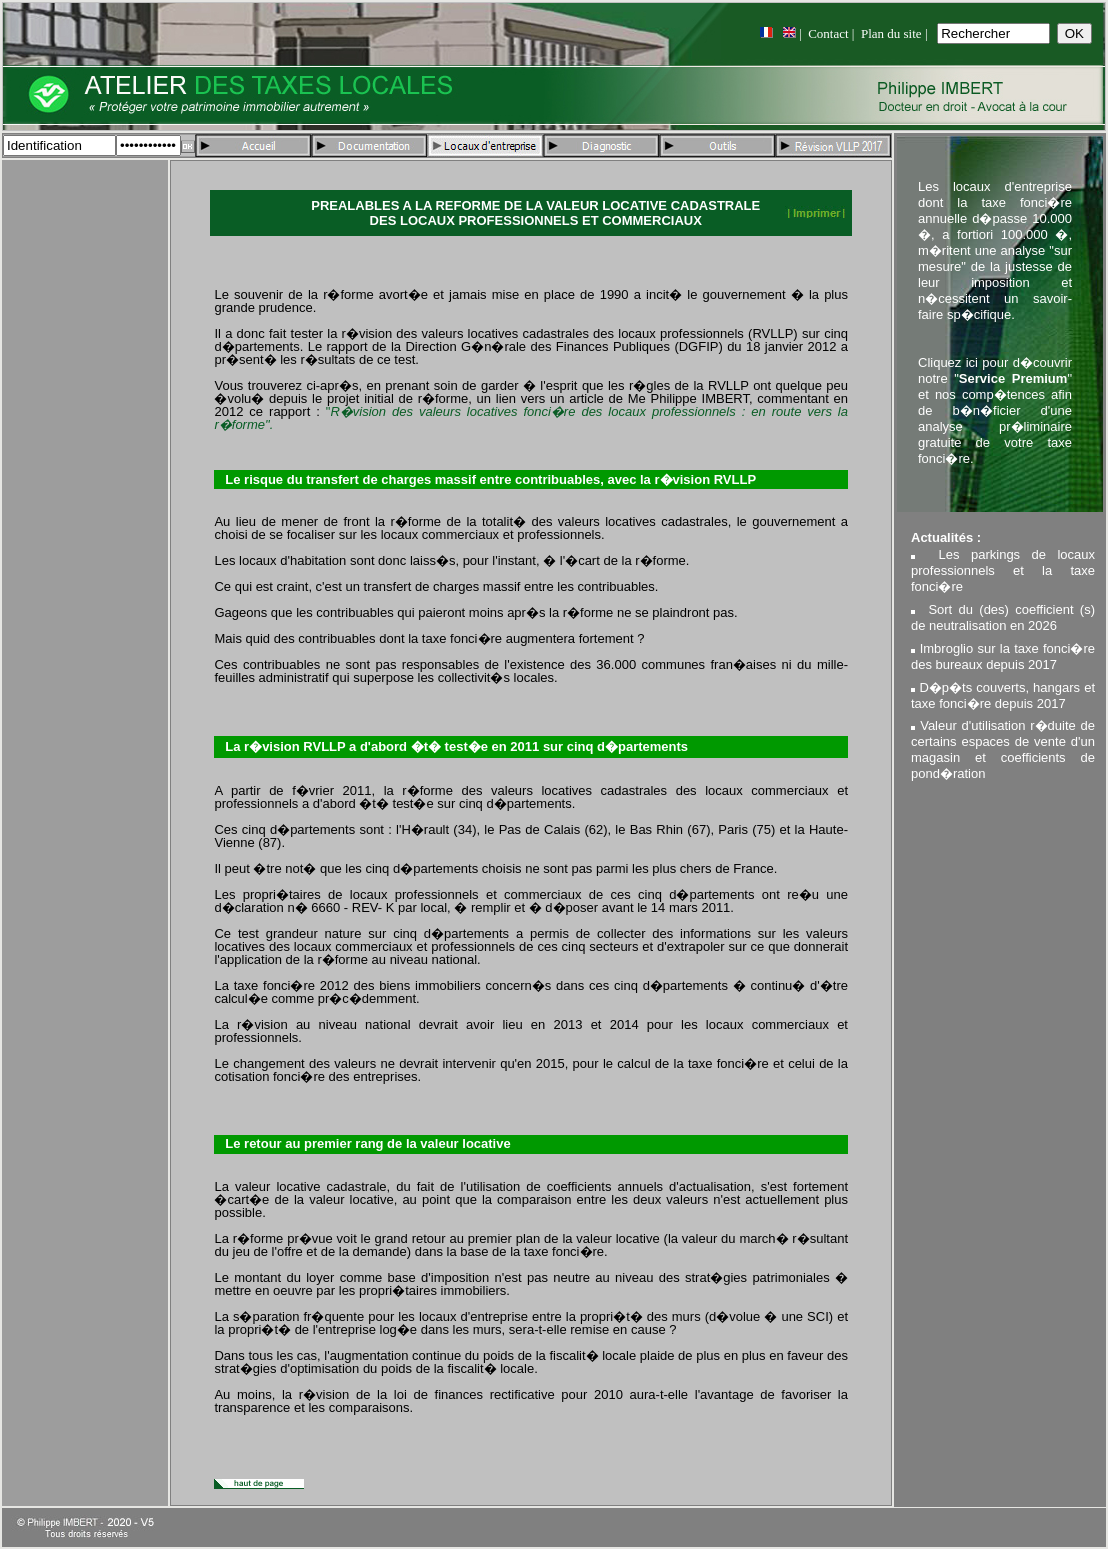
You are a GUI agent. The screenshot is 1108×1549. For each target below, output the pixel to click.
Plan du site (891, 33)
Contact (828, 33)
